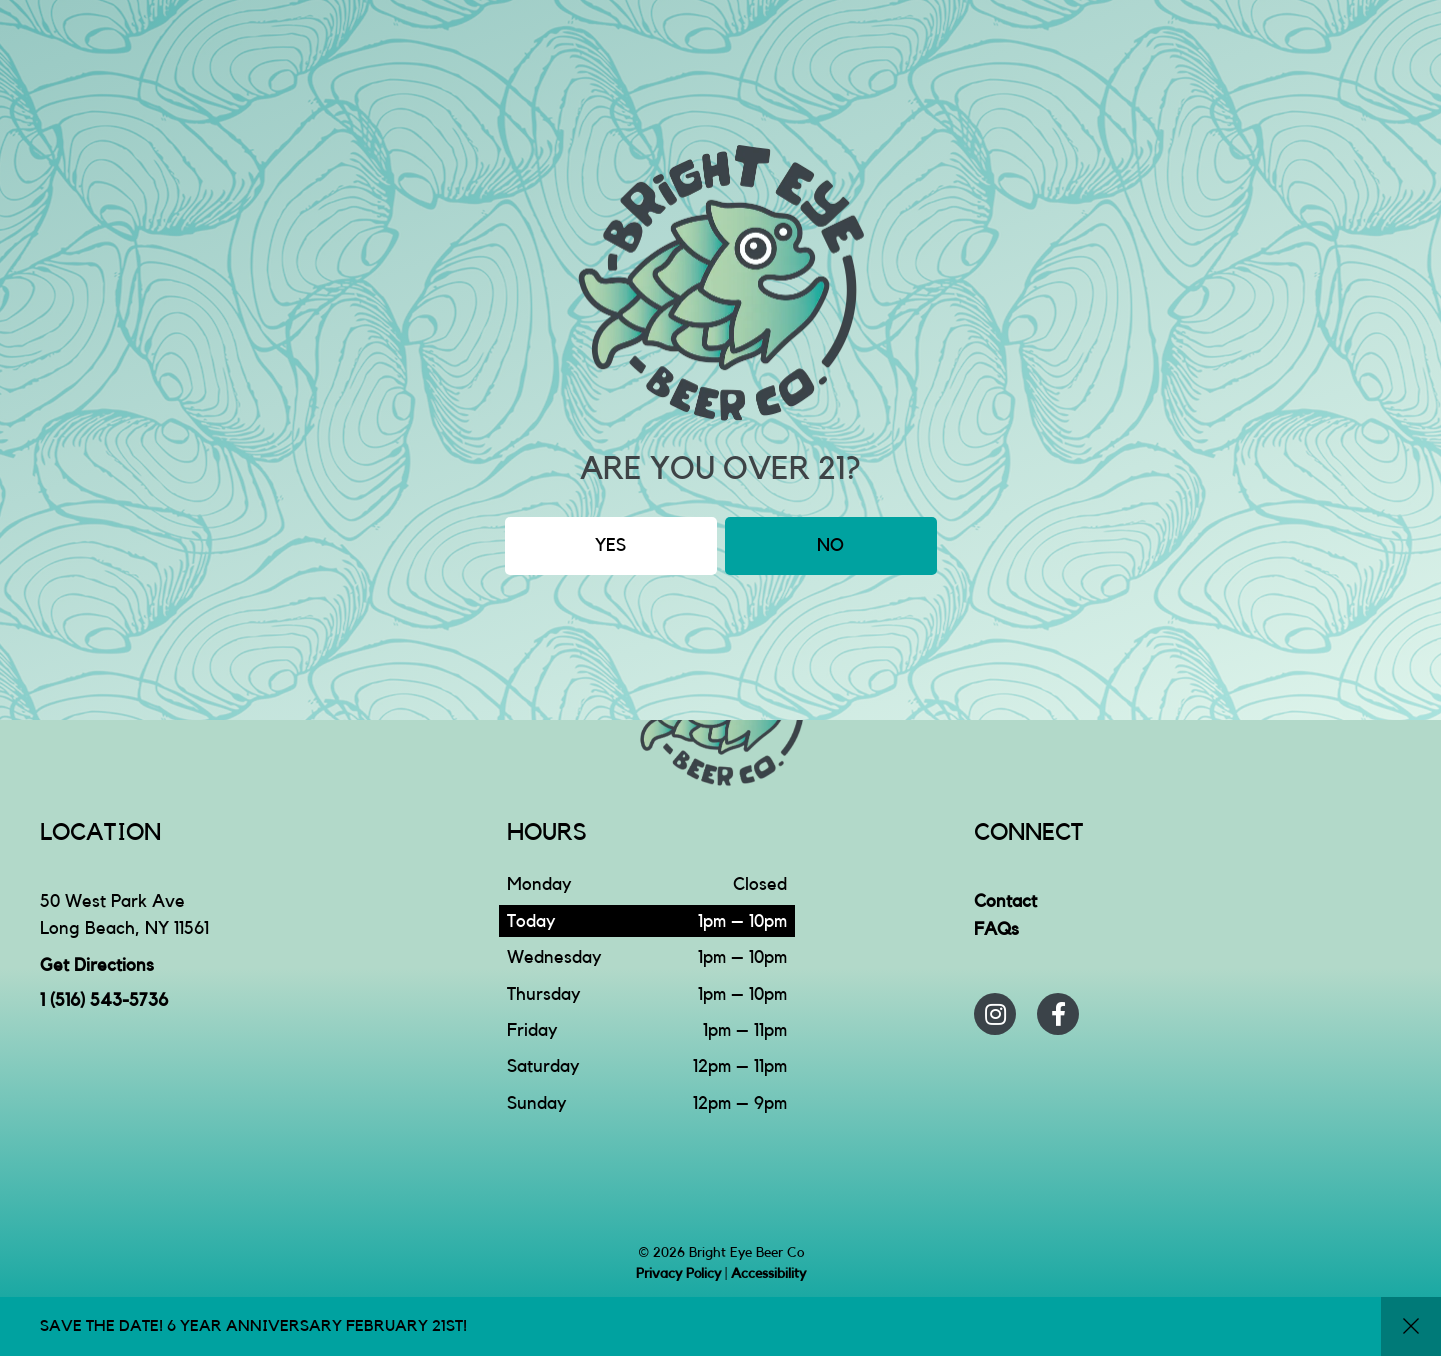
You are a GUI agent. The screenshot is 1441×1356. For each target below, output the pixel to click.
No (830, 545)
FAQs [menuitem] (996, 929)
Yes (610, 545)
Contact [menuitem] (1005, 901)
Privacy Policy (678, 1274)
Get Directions (97, 965)
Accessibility (768, 1274)
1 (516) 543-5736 (104, 1000)
